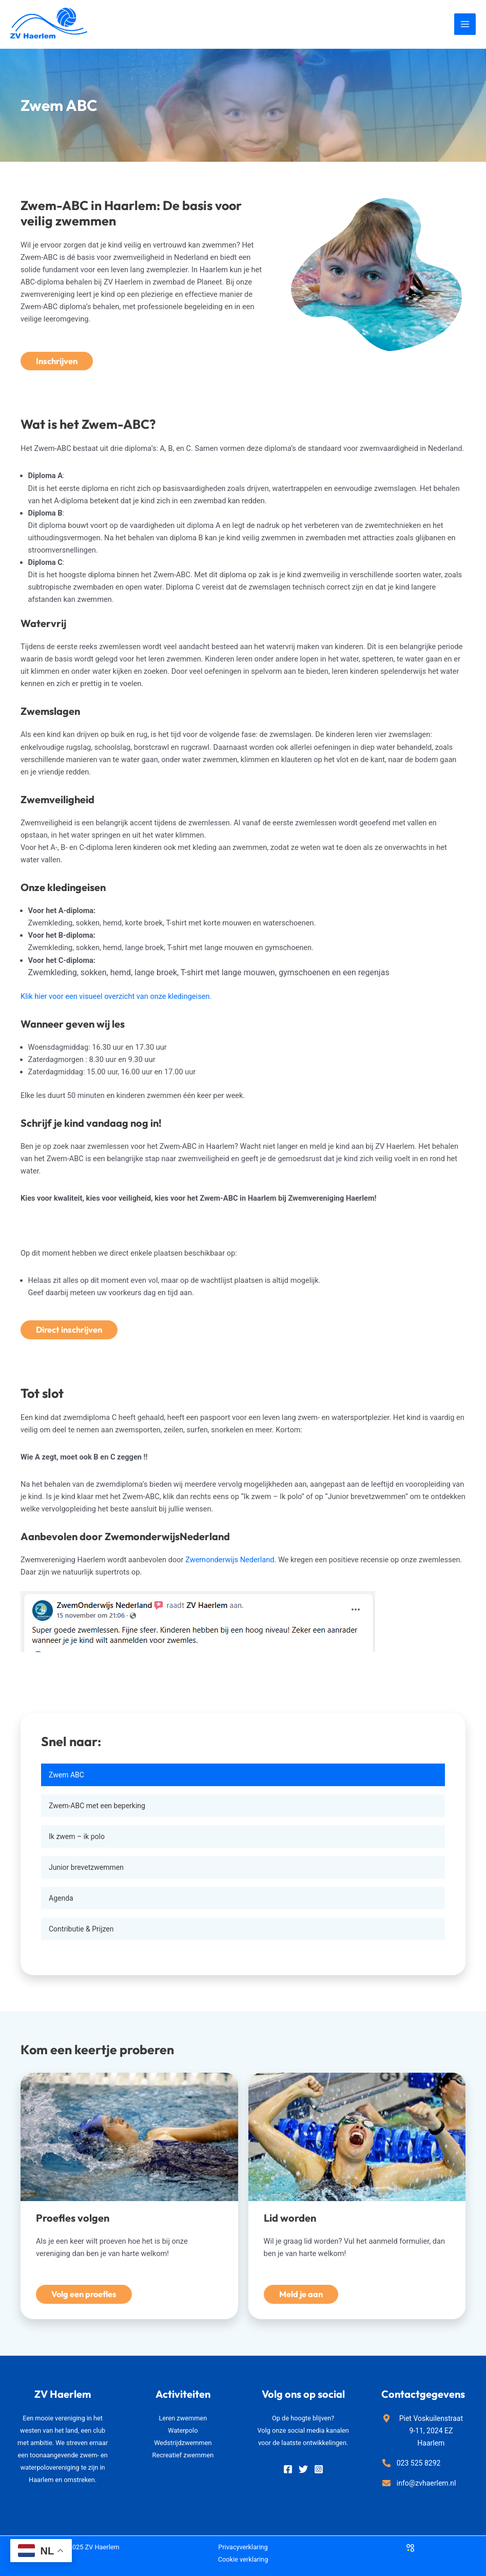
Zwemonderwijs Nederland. (231, 1559)
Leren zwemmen (183, 2418)
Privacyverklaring (242, 2547)
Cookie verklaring (243, 2559)
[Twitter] (303, 2469)
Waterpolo (183, 2430)
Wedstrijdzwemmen (182, 2443)
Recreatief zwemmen (183, 2455)
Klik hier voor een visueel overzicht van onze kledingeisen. (116, 996)
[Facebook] (288, 2469)
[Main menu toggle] (465, 24)
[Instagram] (318, 2469)
